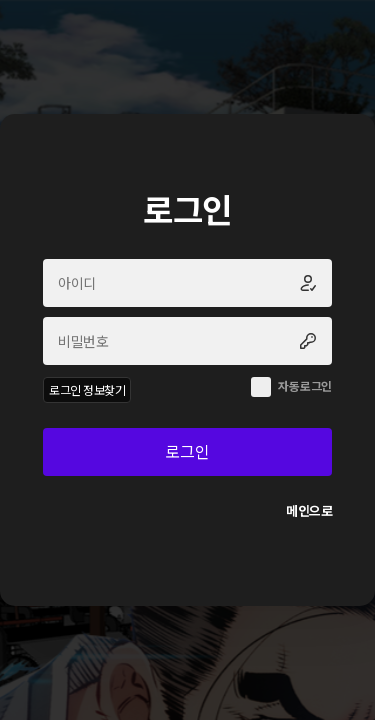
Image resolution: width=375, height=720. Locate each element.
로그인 (187, 451)
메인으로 (309, 510)
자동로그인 (305, 385)
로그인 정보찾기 (87, 389)
